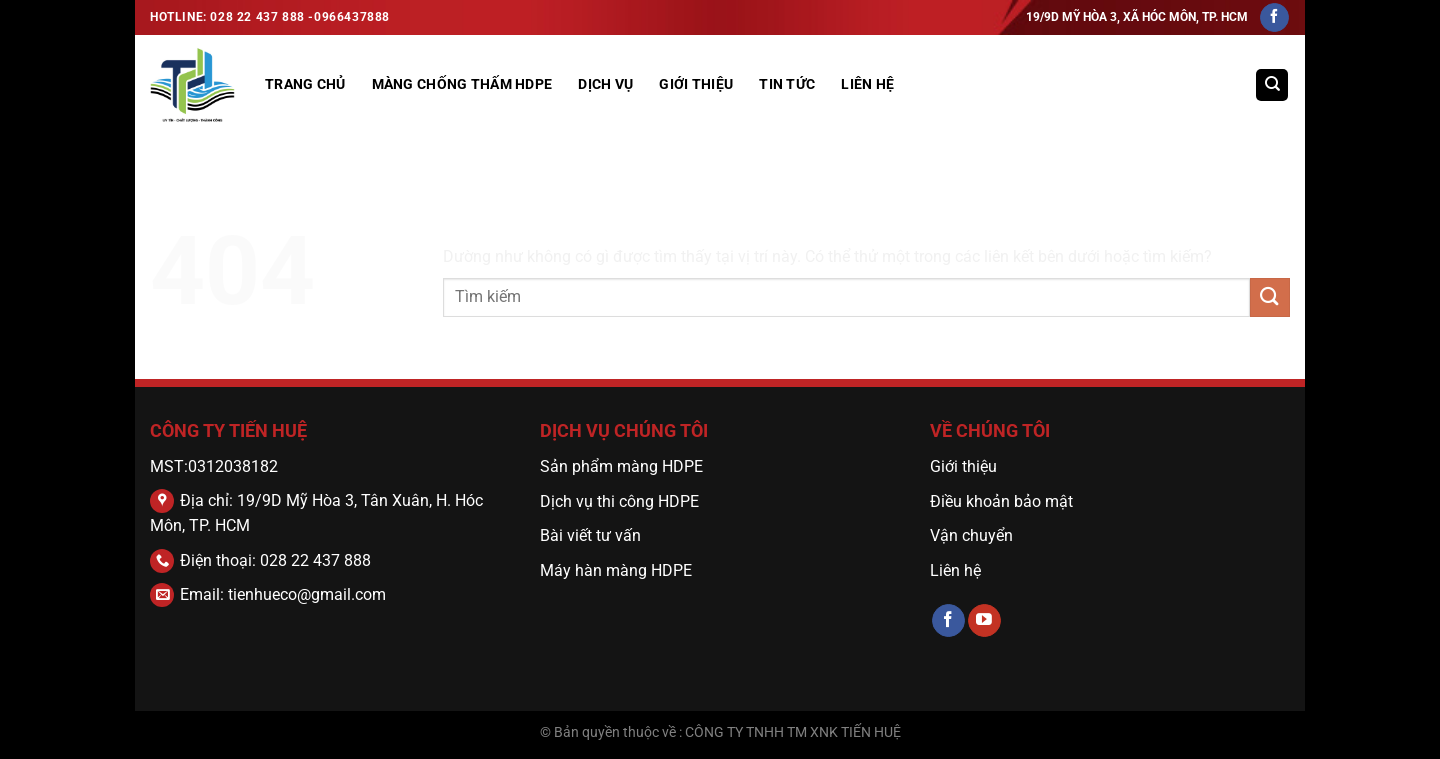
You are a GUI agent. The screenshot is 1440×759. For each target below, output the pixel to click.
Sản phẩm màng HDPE (621, 466)
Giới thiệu (963, 466)
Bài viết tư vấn (590, 535)
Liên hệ (867, 84)
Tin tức (787, 84)
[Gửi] (1270, 297)
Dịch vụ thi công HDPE (619, 501)
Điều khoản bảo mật (1001, 501)
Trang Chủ (305, 84)
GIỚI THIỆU (696, 84)
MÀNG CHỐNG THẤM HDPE (462, 84)
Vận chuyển (973, 535)
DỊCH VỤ (605, 84)
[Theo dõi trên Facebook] (1274, 18)
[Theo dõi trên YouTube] (984, 621)
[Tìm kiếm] (1272, 85)
